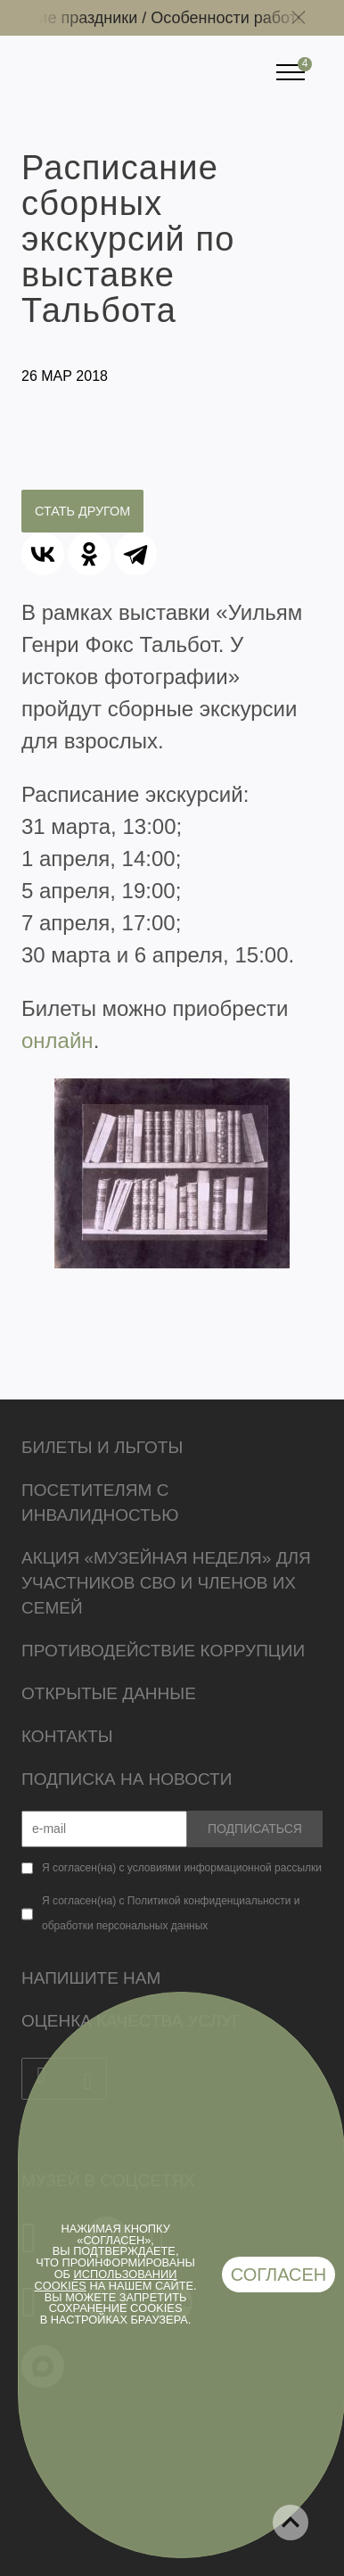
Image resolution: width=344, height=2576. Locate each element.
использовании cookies (106, 2279)
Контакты (67, 1736)
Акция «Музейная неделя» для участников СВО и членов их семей (166, 1582)
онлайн (57, 1040)
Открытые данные (108, 1693)
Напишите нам (90, 1978)
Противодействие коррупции (163, 1650)
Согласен (279, 2274)
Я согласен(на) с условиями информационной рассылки (182, 1868)
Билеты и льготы (102, 1447)
